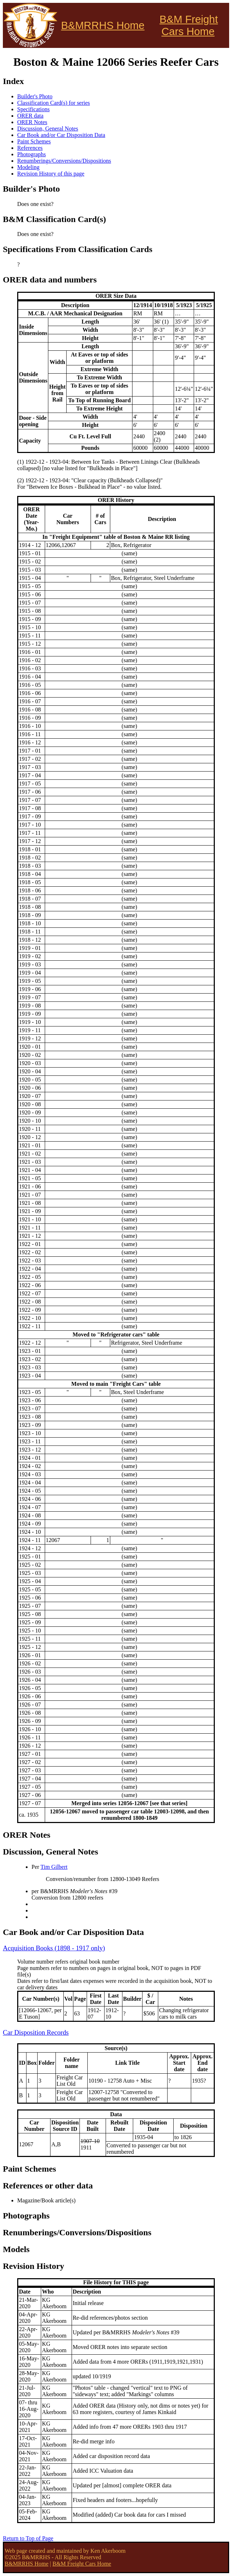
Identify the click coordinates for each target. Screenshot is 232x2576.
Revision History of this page (50, 174)
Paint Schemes (34, 141)
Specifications (33, 109)
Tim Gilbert (53, 1867)
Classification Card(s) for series (53, 103)
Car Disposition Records (36, 2032)
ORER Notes (32, 122)
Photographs (31, 154)
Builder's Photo (34, 96)
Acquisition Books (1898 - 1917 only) (54, 1948)
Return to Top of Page (28, 2538)
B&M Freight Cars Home (189, 25)
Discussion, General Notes (47, 128)
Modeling (28, 167)
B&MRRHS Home (103, 25)
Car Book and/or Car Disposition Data (61, 135)
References (30, 148)
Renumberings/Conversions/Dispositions (64, 161)
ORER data (30, 116)
